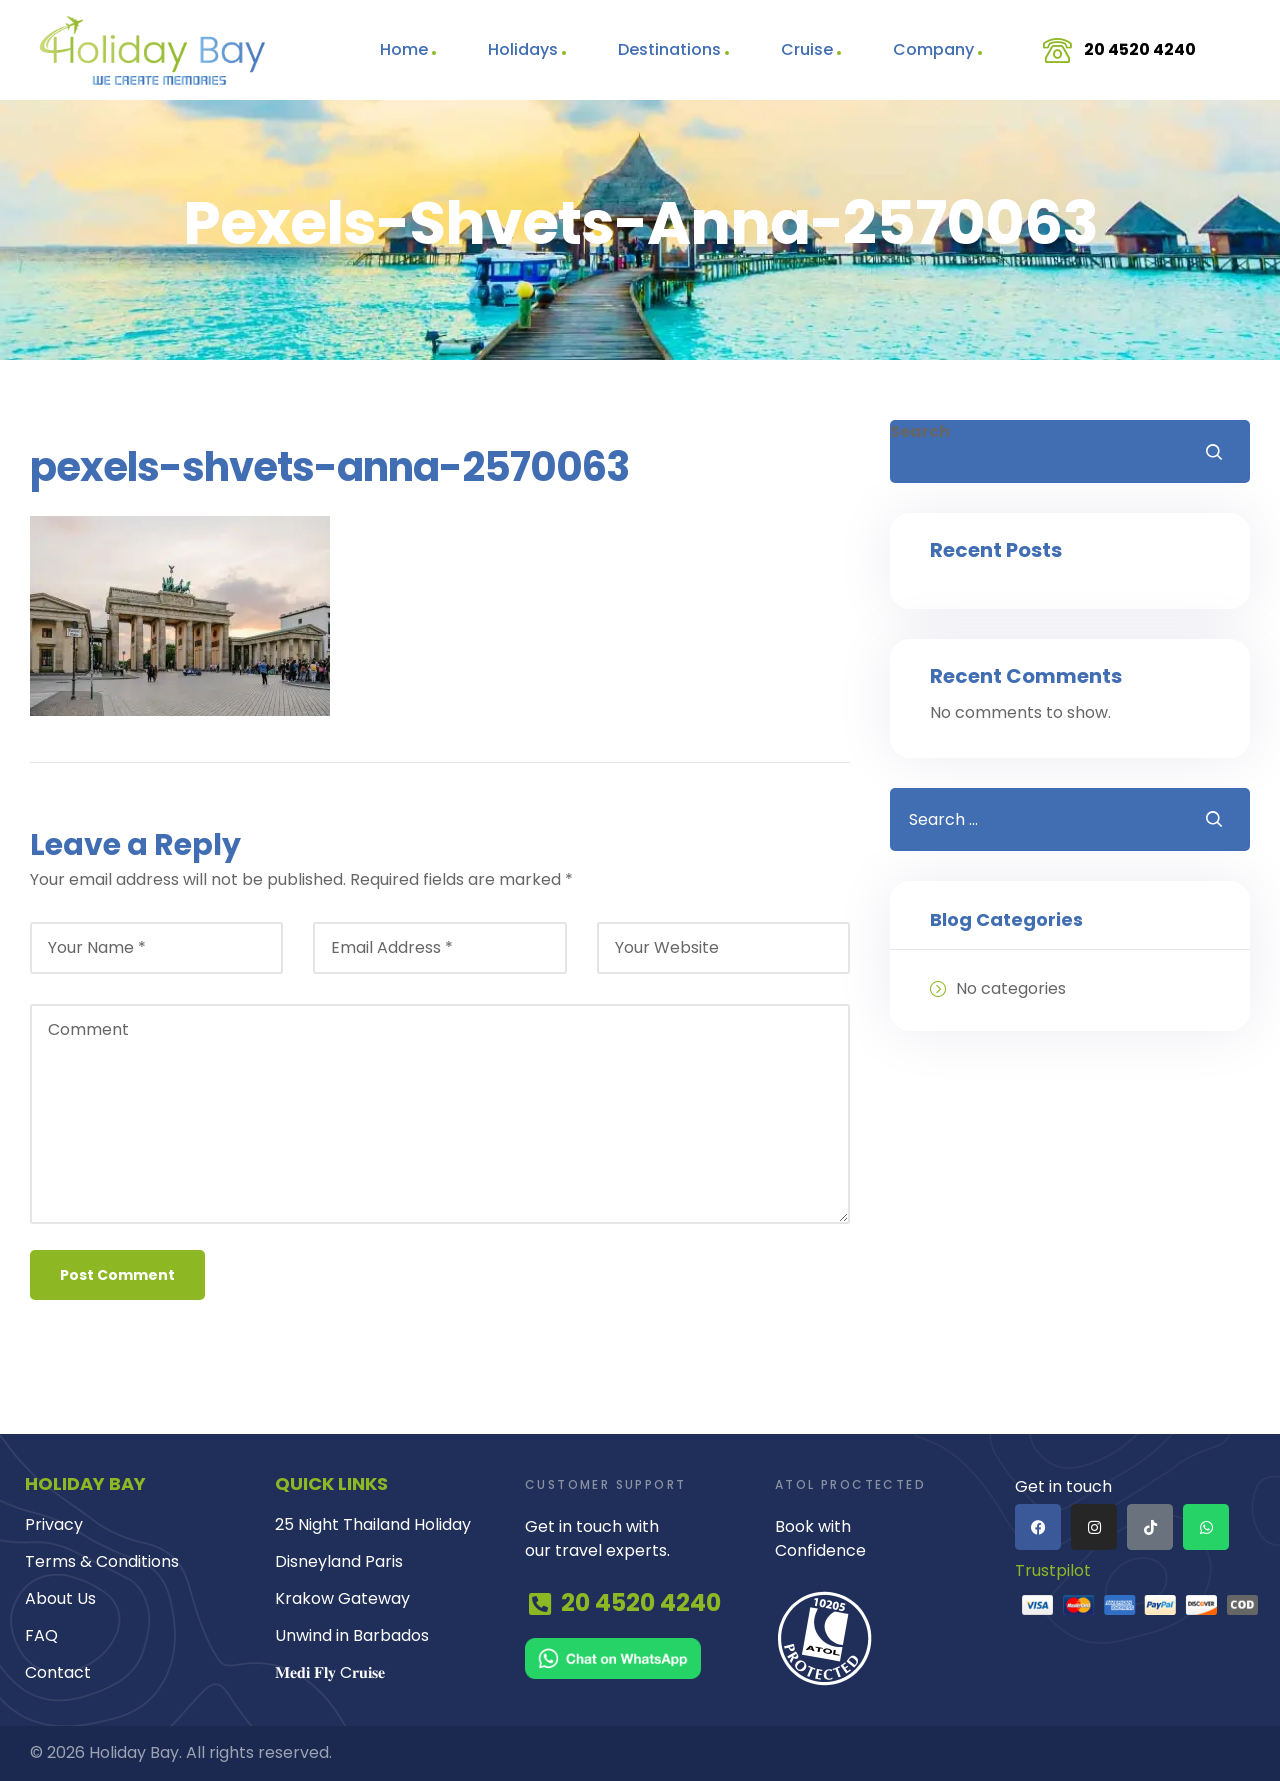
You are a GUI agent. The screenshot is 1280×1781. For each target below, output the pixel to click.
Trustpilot (1053, 1572)
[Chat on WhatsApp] (640, 1658)
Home (404, 49)
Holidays (523, 49)
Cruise (807, 49)
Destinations (669, 49)
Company (933, 49)
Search (920, 431)
